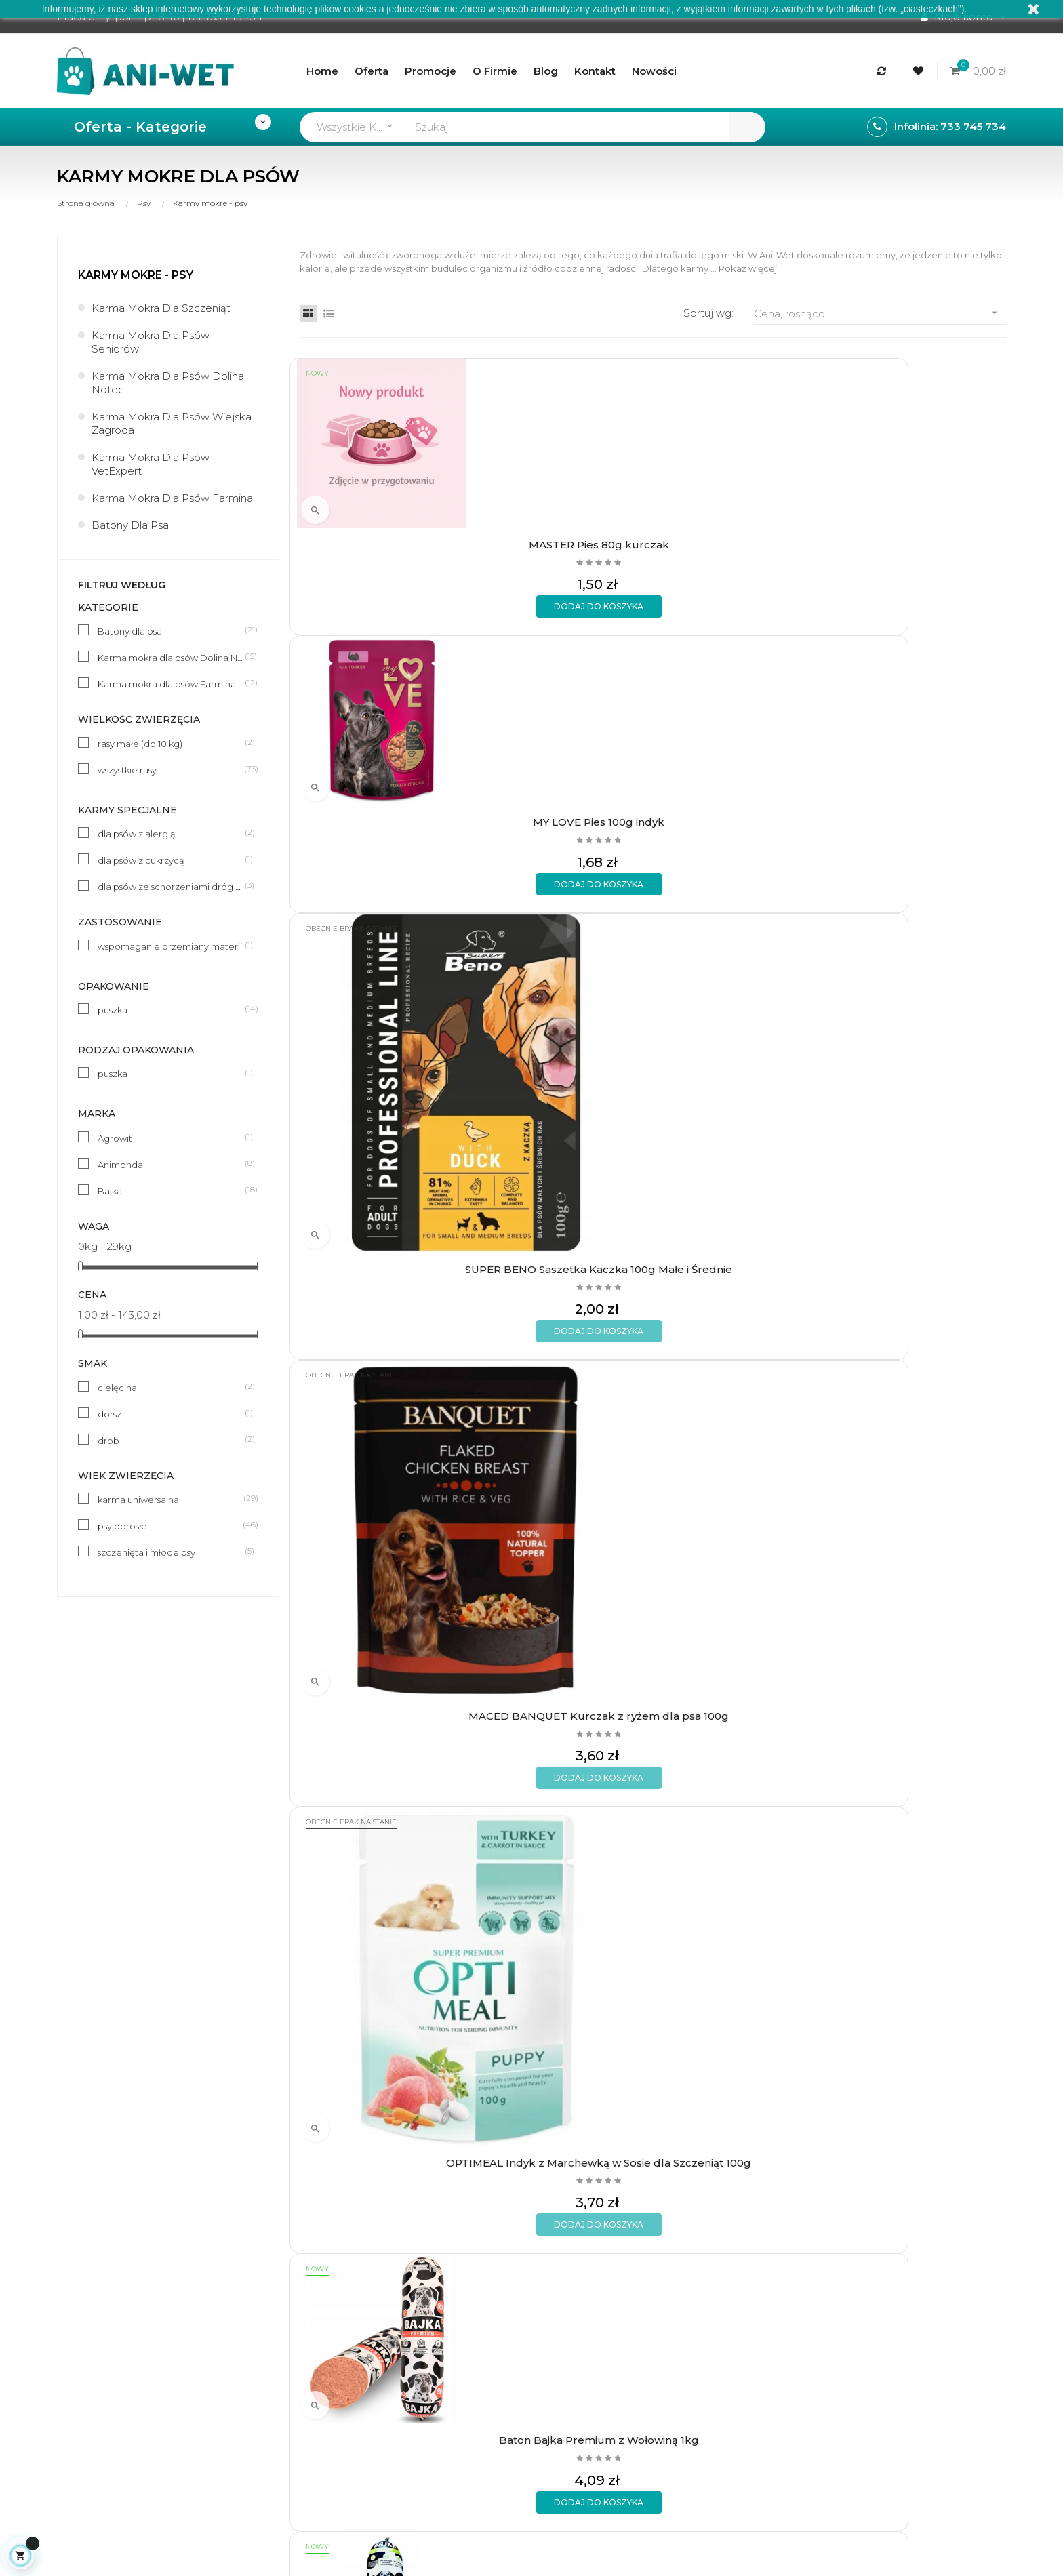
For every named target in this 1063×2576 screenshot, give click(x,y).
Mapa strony (443, 2359)
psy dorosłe (171, 1525)
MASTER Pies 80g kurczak (380, 535)
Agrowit (171, 1137)
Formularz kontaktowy (307, 2359)
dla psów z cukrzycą (171, 859)
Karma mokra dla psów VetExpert (150, 464)
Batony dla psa (130, 525)
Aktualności (441, 2313)
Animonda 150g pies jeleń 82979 (562, 1105)
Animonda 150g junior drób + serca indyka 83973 (744, 1386)
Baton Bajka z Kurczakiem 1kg (744, 1668)
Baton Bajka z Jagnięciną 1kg (380, 1661)
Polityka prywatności (302, 2336)
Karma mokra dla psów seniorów (150, 342)
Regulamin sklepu (456, 2290)
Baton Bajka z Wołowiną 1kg (925, 1379)
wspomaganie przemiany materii (171, 946)
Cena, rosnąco (880, 313)
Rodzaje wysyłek (293, 2267)
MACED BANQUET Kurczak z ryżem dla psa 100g (925, 542)
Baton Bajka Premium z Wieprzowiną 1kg (743, 824)
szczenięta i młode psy (171, 1552)
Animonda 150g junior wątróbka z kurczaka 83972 (562, 1386)
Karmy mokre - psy (135, 274)
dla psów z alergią (171, 833)
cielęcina (171, 1387)
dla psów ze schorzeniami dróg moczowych (171, 886)
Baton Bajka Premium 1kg (561, 1661)
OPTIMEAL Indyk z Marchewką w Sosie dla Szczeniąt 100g (380, 824)
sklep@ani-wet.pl (100, 2343)
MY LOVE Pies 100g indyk (562, 535)
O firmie (432, 2267)
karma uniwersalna (171, 1499)
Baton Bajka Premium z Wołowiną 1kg (561, 824)
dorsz (171, 1413)
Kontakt (432, 2336)
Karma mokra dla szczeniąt (161, 308)
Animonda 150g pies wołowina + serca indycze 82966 (925, 824)
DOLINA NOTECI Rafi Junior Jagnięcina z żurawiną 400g (925, 1950)
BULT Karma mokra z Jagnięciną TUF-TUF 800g (562, 1950)
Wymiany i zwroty (294, 2313)
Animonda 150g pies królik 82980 (379, 1105)
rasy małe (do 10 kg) (171, 743)
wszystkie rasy (171, 769)
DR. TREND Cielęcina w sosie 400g (380, 1950)
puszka (171, 1009)
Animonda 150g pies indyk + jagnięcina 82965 (743, 1105)
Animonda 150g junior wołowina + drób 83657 (380, 1386)
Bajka (171, 1190)
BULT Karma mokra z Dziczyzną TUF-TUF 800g (743, 1950)
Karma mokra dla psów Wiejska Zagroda (172, 423)
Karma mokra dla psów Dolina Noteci (168, 382)
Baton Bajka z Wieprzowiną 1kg (925, 1668)
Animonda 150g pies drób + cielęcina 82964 (925, 1105)
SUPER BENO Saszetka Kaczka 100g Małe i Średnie (743, 542)
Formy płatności (291, 2290)
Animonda (171, 1164)
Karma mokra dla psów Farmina (172, 497)
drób (171, 1440)
